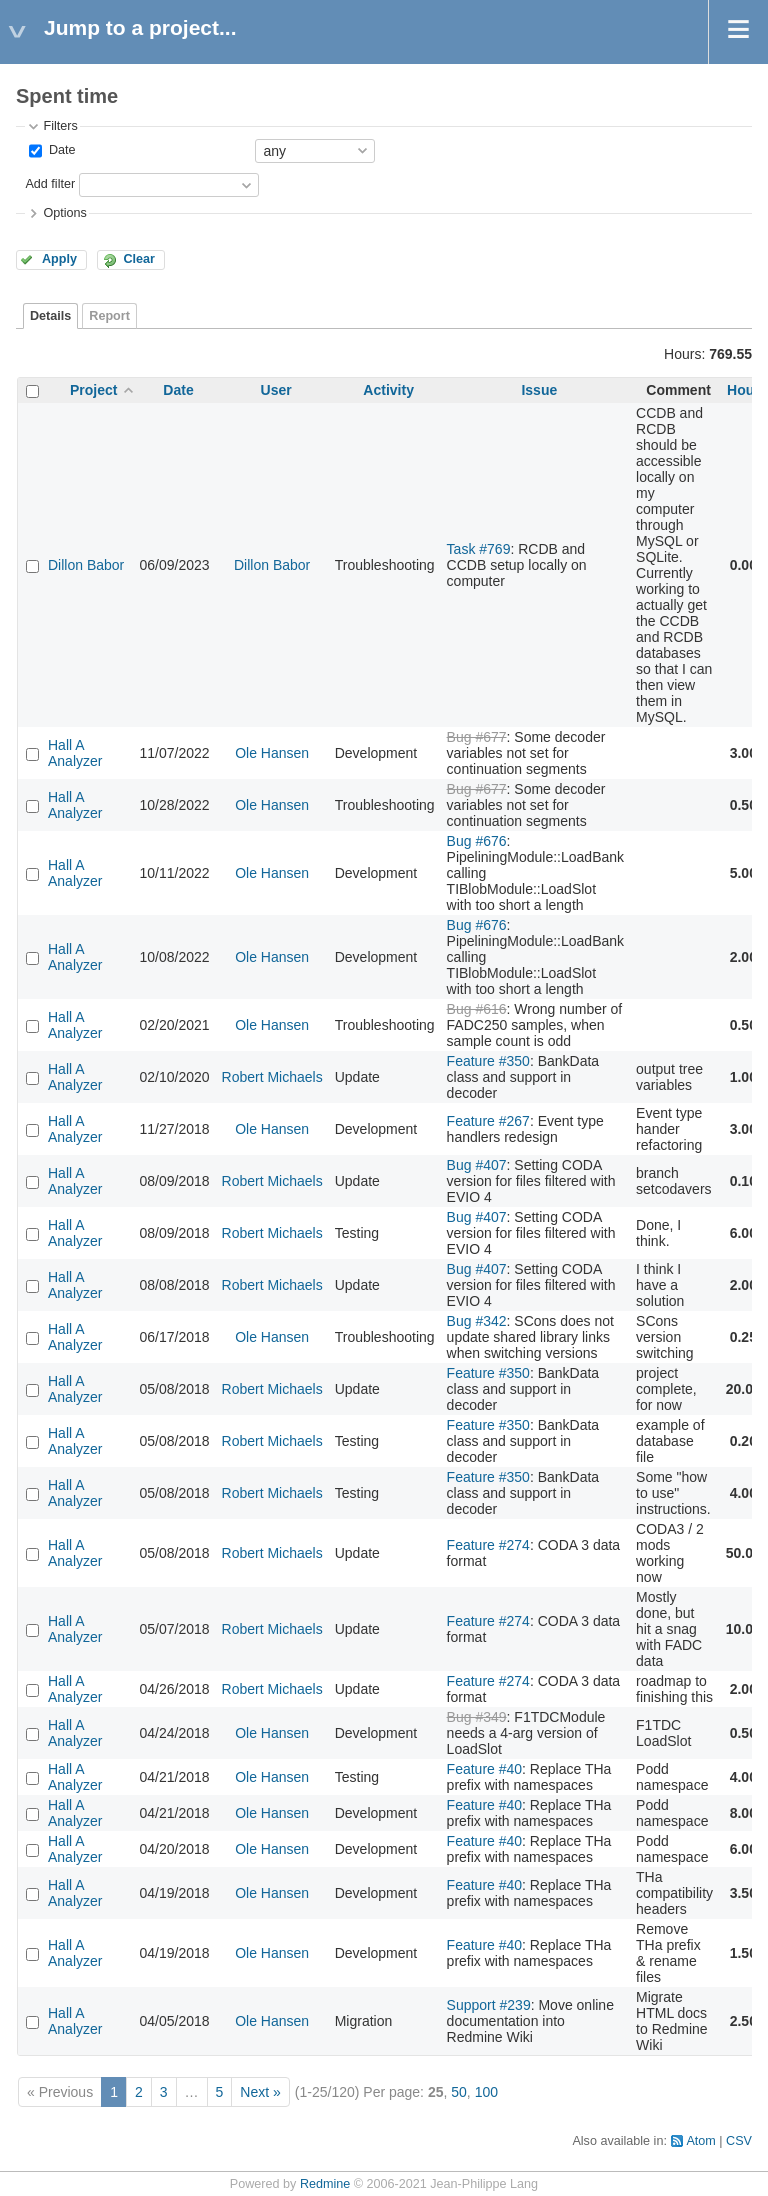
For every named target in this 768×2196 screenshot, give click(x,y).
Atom (700, 2141)
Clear (139, 259)
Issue (539, 390)
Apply (59, 259)
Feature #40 (485, 1769)
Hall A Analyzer (75, 753)
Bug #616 (477, 1009)
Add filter (50, 184)
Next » (260, 2092)
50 (459, 2092)
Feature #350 (488, 1061)
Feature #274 (488, 1545)
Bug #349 (477, 1717)
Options (64, 213)
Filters (60, 126)
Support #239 (489, 2005)
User (276, 390)
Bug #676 (477, 841)
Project (93, 390)
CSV (739, 2141)
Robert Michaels (272, 1077)
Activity (388, 390)
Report (109, 316)
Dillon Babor (86, 565)
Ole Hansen (272, 753)
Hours (747, 390)
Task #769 (479, 549)
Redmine (325, 2184)
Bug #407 (477, 1165)
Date (60, 150)
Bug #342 (477, 1321)
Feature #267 (488, 1121)
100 (486, 2092)
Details (50, 316)
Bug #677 (477, 737)
